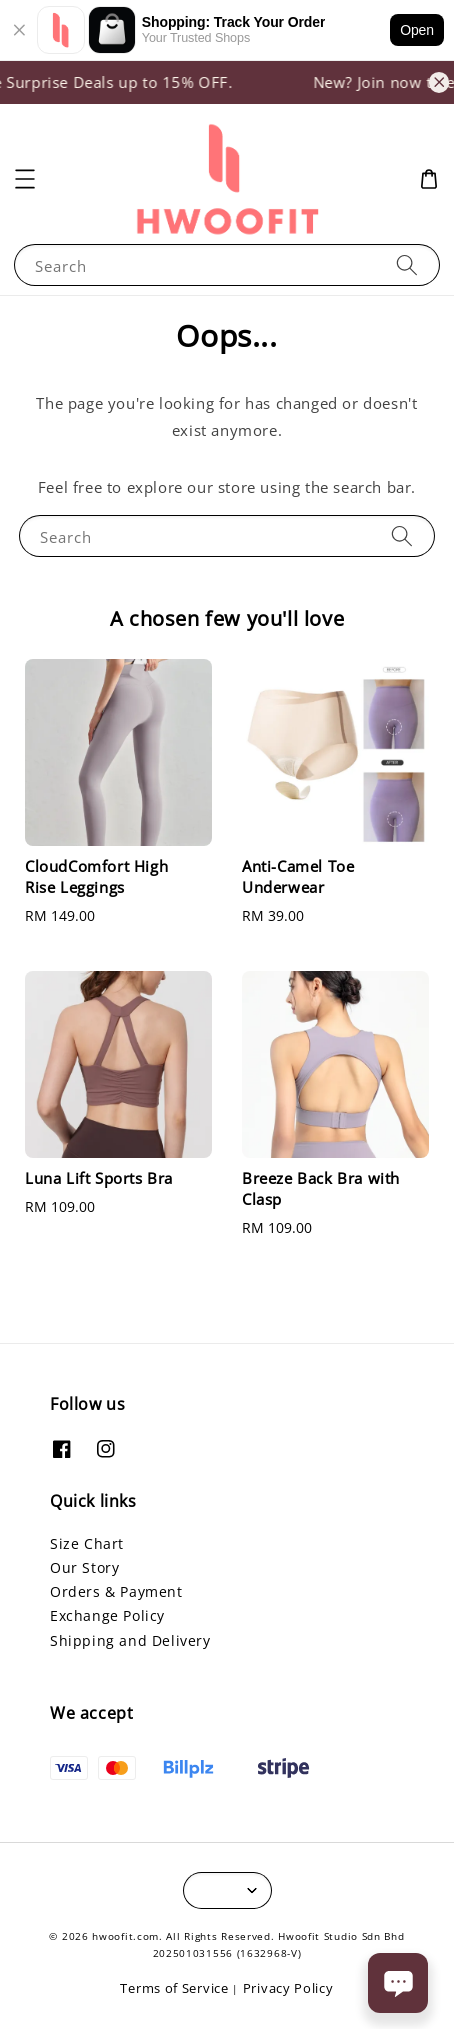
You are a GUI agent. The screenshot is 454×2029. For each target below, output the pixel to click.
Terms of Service (174, 1988)
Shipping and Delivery (130, 1640)
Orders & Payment (116, 1591)
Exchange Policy (107, 1615)
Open (417, 30)
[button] (25, 179)
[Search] (407, 264)
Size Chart (87, 1543)
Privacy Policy (288, 1988)
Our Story (84, 1567)
